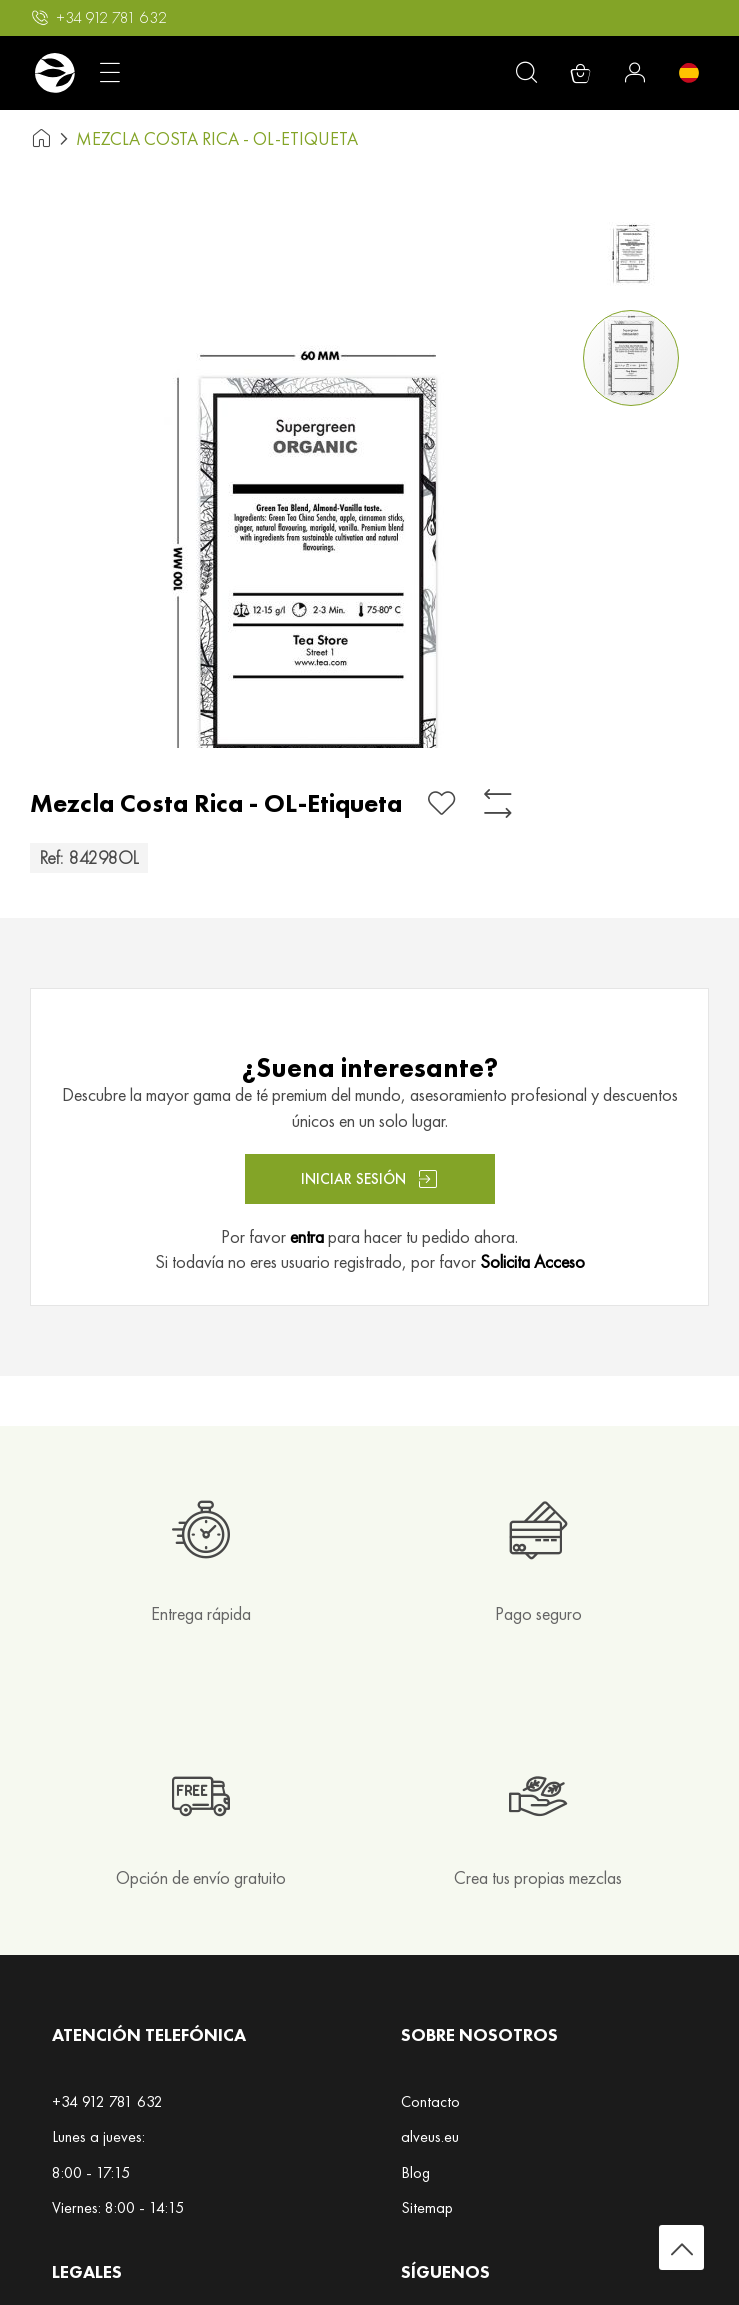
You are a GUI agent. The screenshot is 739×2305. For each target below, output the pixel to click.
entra (307, 1236)
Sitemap (427, 2207)
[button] (635, 250)
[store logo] (54, 73)
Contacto (430, 2101)
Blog (415, 2172)
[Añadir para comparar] (498, 803)
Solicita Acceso (532, 1261)
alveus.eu (430, 2136)
